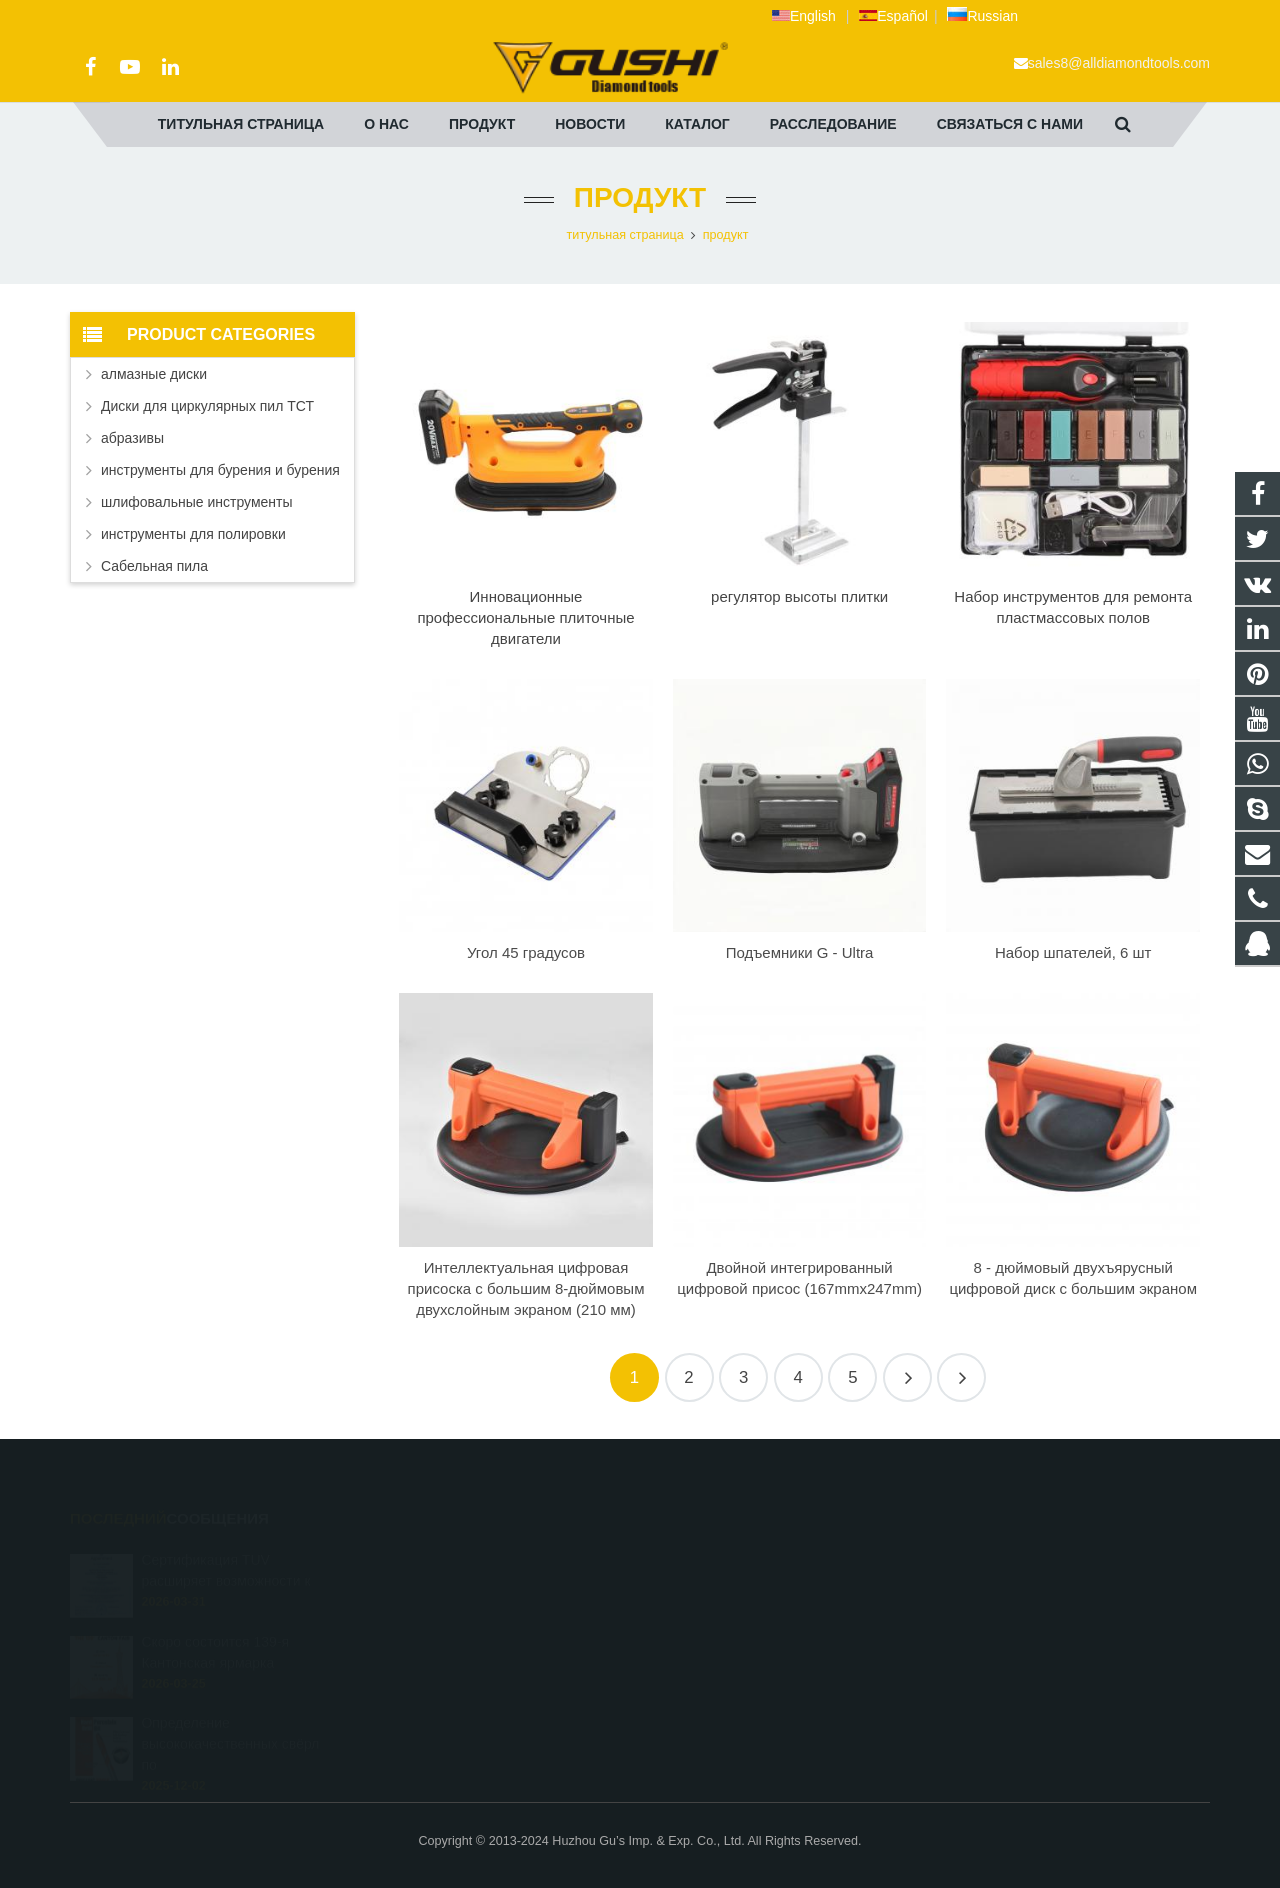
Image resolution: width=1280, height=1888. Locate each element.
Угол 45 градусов (526, 952)
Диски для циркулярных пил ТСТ (207, 406)
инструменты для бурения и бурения (220, 470)
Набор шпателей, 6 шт (1073, 952)
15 (961, 1377)
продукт (640, 197)
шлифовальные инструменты (197, 502)
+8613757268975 (721, 1672)
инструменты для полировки (193, 534)
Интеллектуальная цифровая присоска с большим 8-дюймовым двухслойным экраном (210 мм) (526, 1288)
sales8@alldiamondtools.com (1119, 63)
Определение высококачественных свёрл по (230, 1716)
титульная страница (625, 235)
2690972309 (709, 1556)
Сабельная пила (154, 566)
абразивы (132, 438)
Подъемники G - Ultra (800, 952)
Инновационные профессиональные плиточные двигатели (525, 617)
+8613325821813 (721, 1585)
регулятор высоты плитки (799, 596)
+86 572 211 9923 (722, 1614)
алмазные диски (154, 374)
